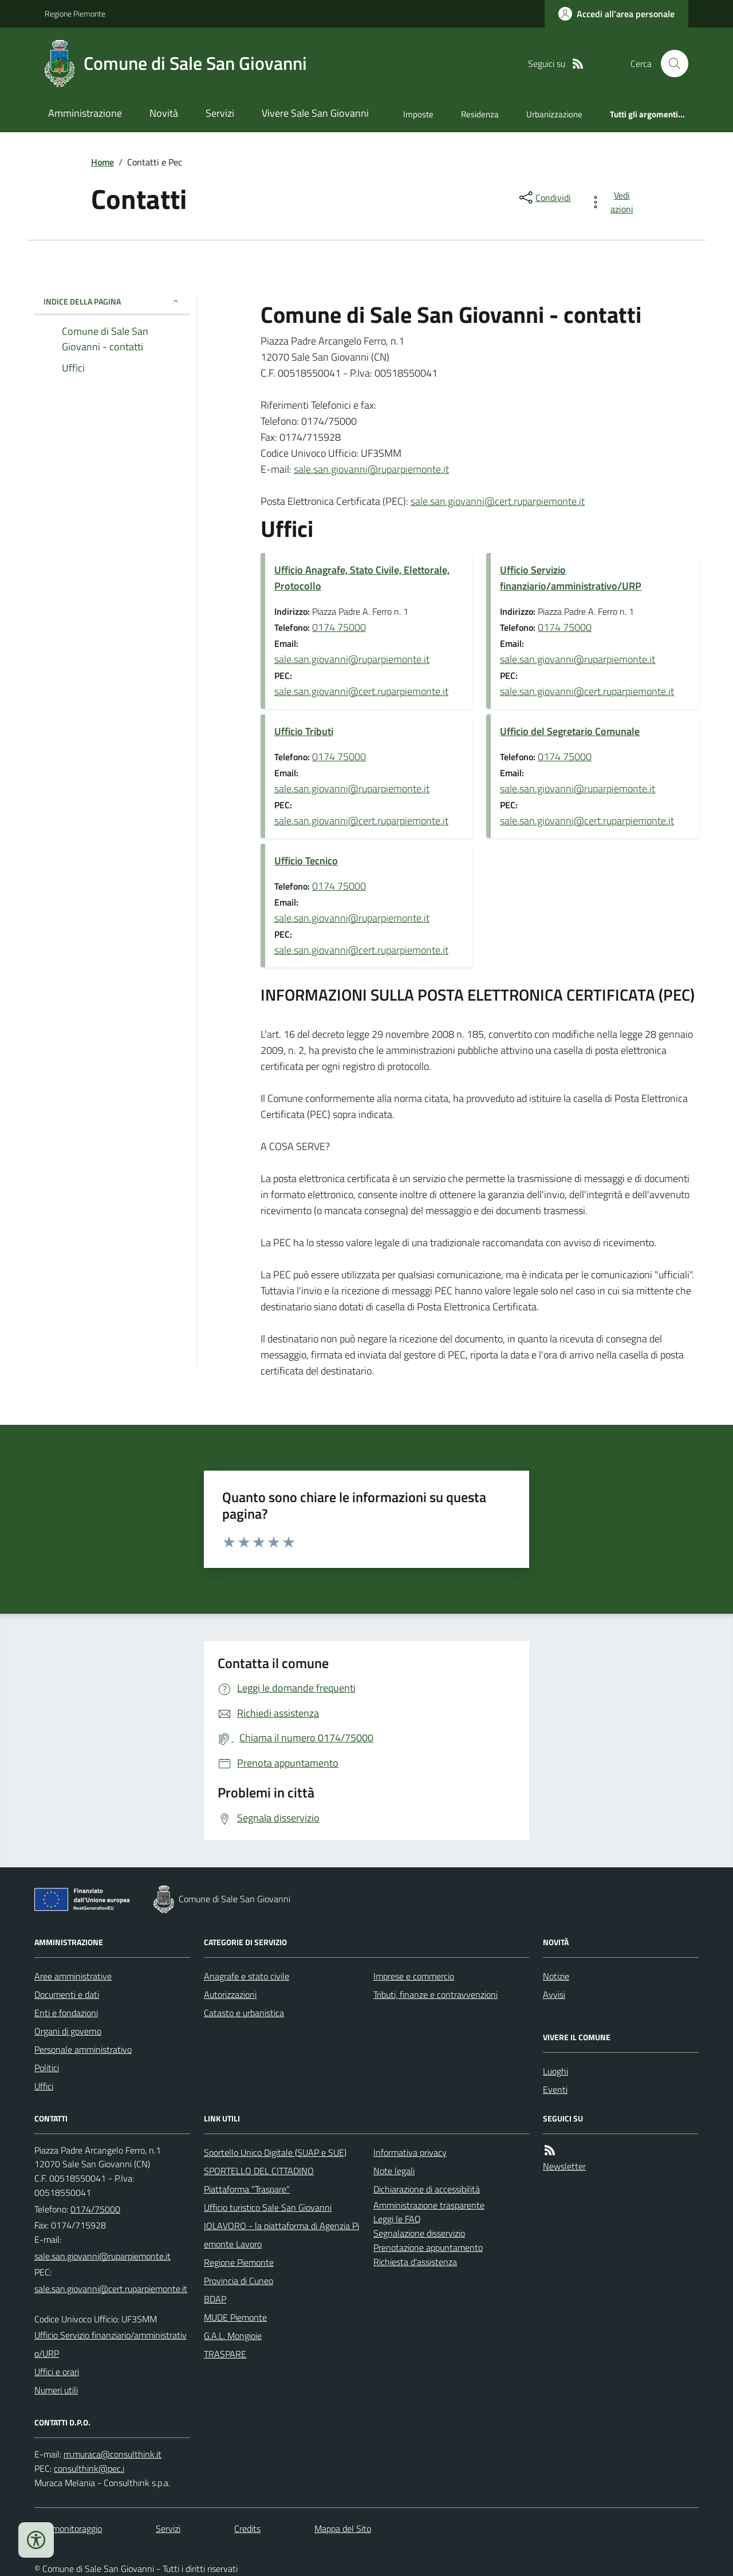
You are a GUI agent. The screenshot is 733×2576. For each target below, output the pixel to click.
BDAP (215, 2299)
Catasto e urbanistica (244, 2013)
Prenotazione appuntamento (428, 2247)
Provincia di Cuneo (238, 2280)
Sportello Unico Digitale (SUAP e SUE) (275, 2152)
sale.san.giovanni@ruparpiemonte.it (371, 469)
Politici (46, 2068)
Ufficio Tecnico (306, 860)
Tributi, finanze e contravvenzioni (435, 1994)
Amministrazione (85, 113)
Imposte (418, 114)
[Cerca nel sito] (670, 63)
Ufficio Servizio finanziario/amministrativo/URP (570, 578)
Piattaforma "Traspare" (247, 2189)
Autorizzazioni (230, 1994)
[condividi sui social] (544, 197)
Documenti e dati (66, 1994)
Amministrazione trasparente (428, 2205)
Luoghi (555, 2071)
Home (102, 162)
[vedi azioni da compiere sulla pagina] (613, 202)
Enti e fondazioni (66, 2013)
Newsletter (564, 2166)
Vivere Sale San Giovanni (315, 113)
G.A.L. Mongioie (233, 2335)
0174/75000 (95, 2209)
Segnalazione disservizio (419, 2233)
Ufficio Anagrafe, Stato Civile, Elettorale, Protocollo (362, 578)
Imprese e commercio (413, 1976)
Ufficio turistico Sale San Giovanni (268, 2207)
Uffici (43, 2086)
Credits (247, 2528)
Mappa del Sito (342, 2528)
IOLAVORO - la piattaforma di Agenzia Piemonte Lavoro (281, 2235)
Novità (163, 113)
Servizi (220, 113)
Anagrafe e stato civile (246, 1976)
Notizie (556, 1976)
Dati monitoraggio (68, 2528)
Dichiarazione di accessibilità (426, 2189)
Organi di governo (67, 2031)
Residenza (480, 114)
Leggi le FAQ (397, 2219)
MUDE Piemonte (235, 2317)
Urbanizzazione (554, 114)
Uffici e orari (56, 2372)
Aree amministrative (73, 1976)
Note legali (394, 2171)
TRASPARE (225, 2354)
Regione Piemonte (75, 13)
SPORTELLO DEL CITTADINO (259, 2171)
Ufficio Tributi (303, 731)
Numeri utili (56, 2390)
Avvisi (554, 1994)
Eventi (555, 2089)
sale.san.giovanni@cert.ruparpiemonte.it (498, 501)
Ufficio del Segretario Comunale (570, 731)
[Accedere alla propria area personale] (616, 13)
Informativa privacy (410, 2152)
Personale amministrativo (83, 2049)
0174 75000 (339, 627)
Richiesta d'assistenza (415, 2262)
